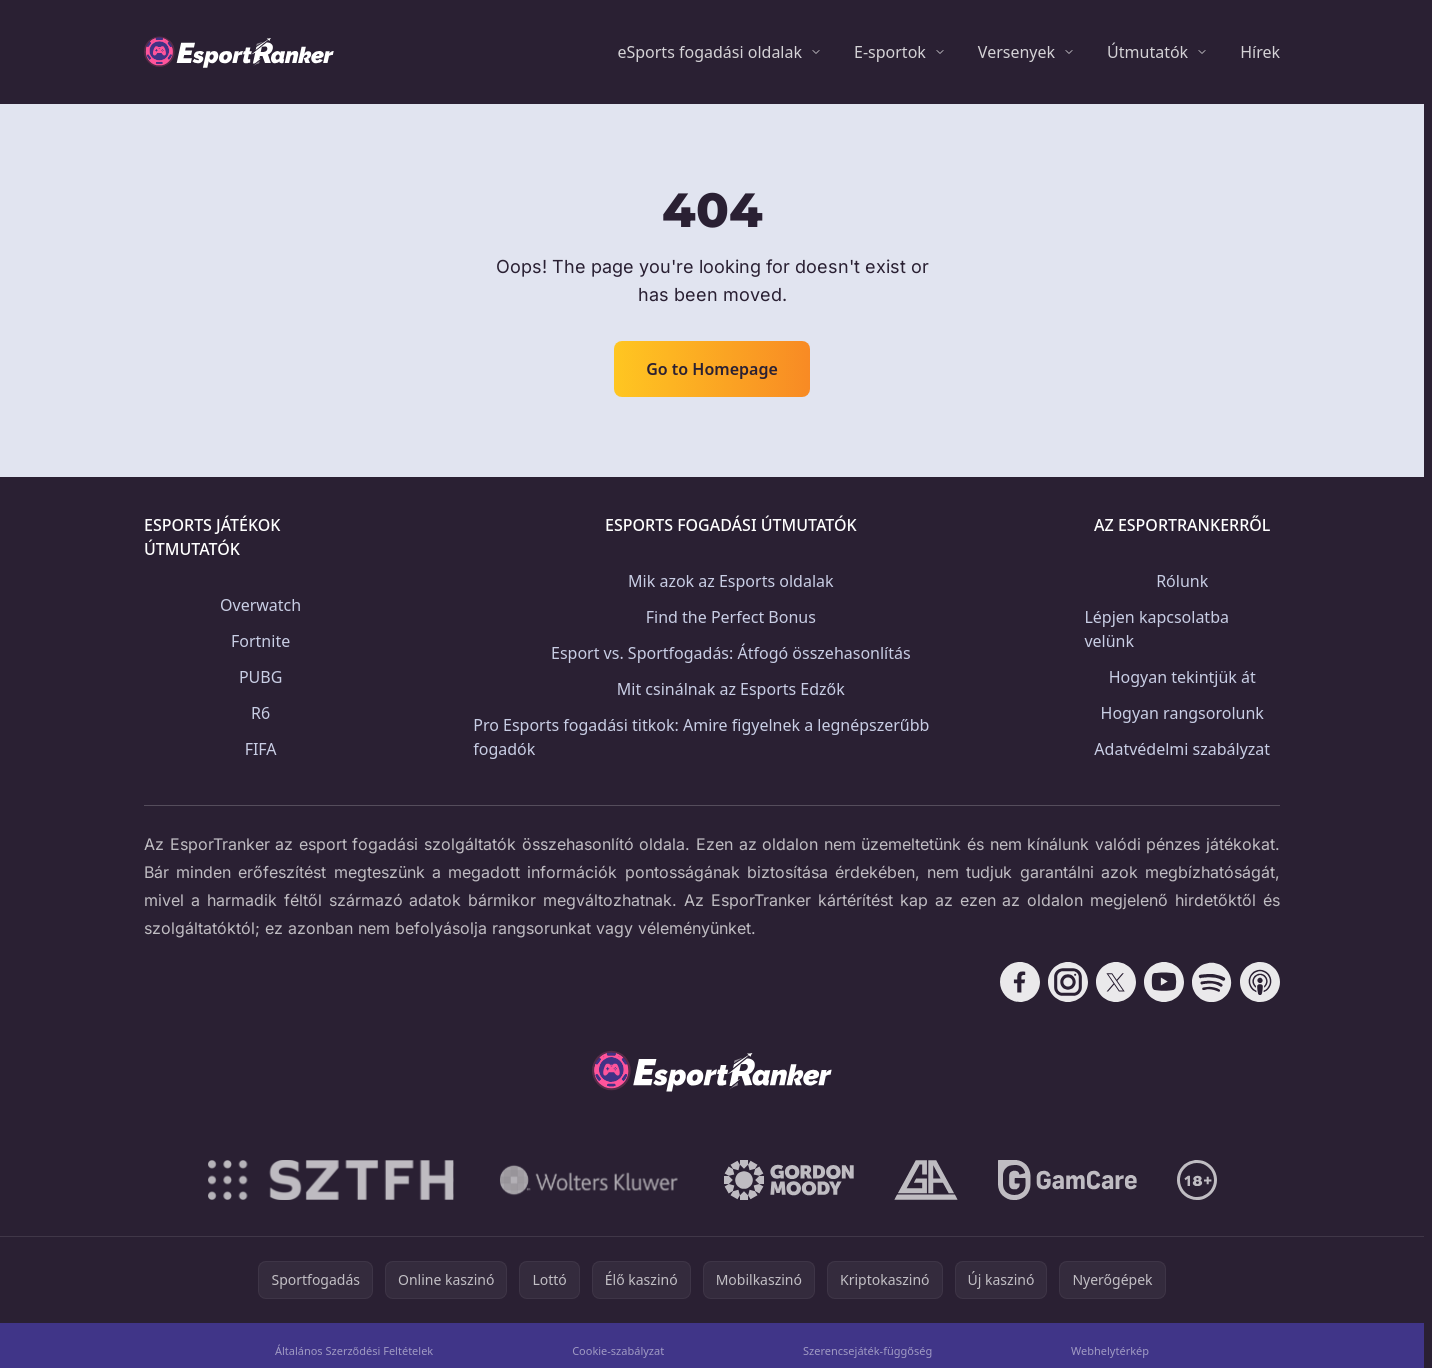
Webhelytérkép (1110, 1350)
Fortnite (260, 641)
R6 (260, 713)
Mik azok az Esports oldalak (730, 581)
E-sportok (890, 52)
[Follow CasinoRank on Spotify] (1212, 982)
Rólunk (1182, 581)
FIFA (261, 749)
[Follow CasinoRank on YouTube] (1164, 982)
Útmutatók (1147, 52)
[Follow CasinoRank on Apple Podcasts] (1260, 982)
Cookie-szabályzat (618, 1350)
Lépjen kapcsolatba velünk (1156, 629)
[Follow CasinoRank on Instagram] (1068, 982)
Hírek (1260, 52)
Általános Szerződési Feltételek (354, 1350)
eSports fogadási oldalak (709, 52)
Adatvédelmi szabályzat (1182, 749)
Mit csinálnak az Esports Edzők (731, 689)
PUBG (260, 677)
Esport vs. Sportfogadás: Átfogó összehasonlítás (731, 653)
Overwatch (260, 605)
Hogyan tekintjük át (1182, 677)
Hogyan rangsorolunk (1182, 713)
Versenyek (1016, 52)
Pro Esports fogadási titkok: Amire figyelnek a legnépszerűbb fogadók (701, 737)
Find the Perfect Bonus (731, 617)
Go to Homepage (712, 369)
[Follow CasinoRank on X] (1116, 982)
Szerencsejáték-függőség (867, 1350)
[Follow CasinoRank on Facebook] (1020, 982)
